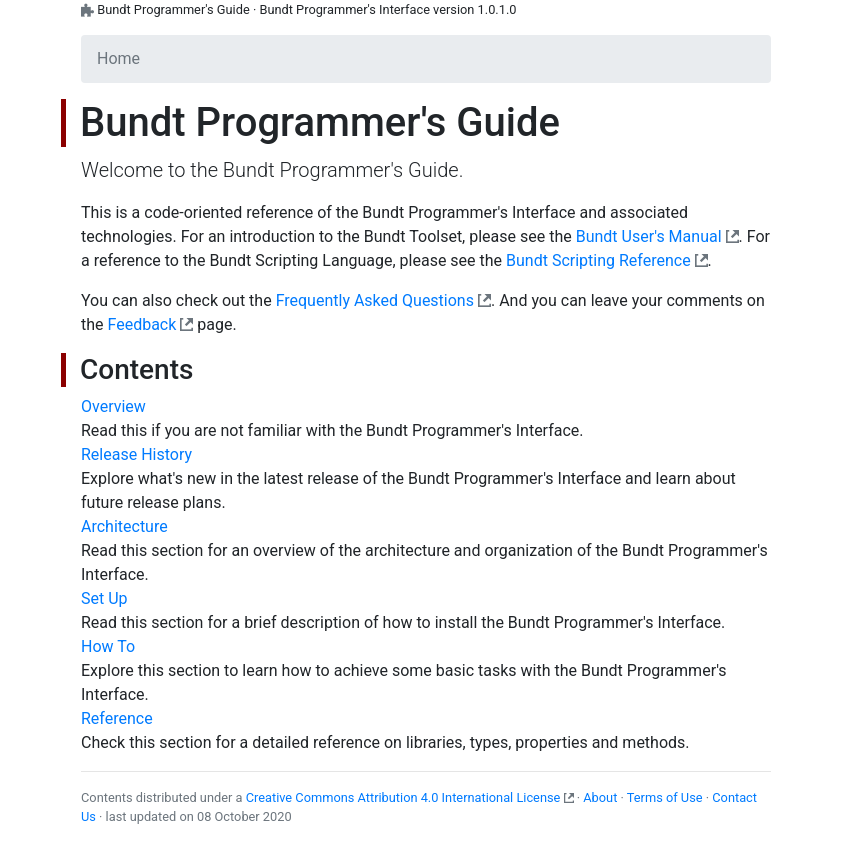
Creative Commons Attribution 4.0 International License (403, 797)
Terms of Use (665, 797)
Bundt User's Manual (649, 236)
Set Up (104, 598)
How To (108, 646)
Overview (113, 406)
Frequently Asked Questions (375, 300)
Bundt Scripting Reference (598, 260)
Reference (117, 718)
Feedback (142, 324)
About (600, 797)
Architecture (124, 526)
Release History (136, 454)
